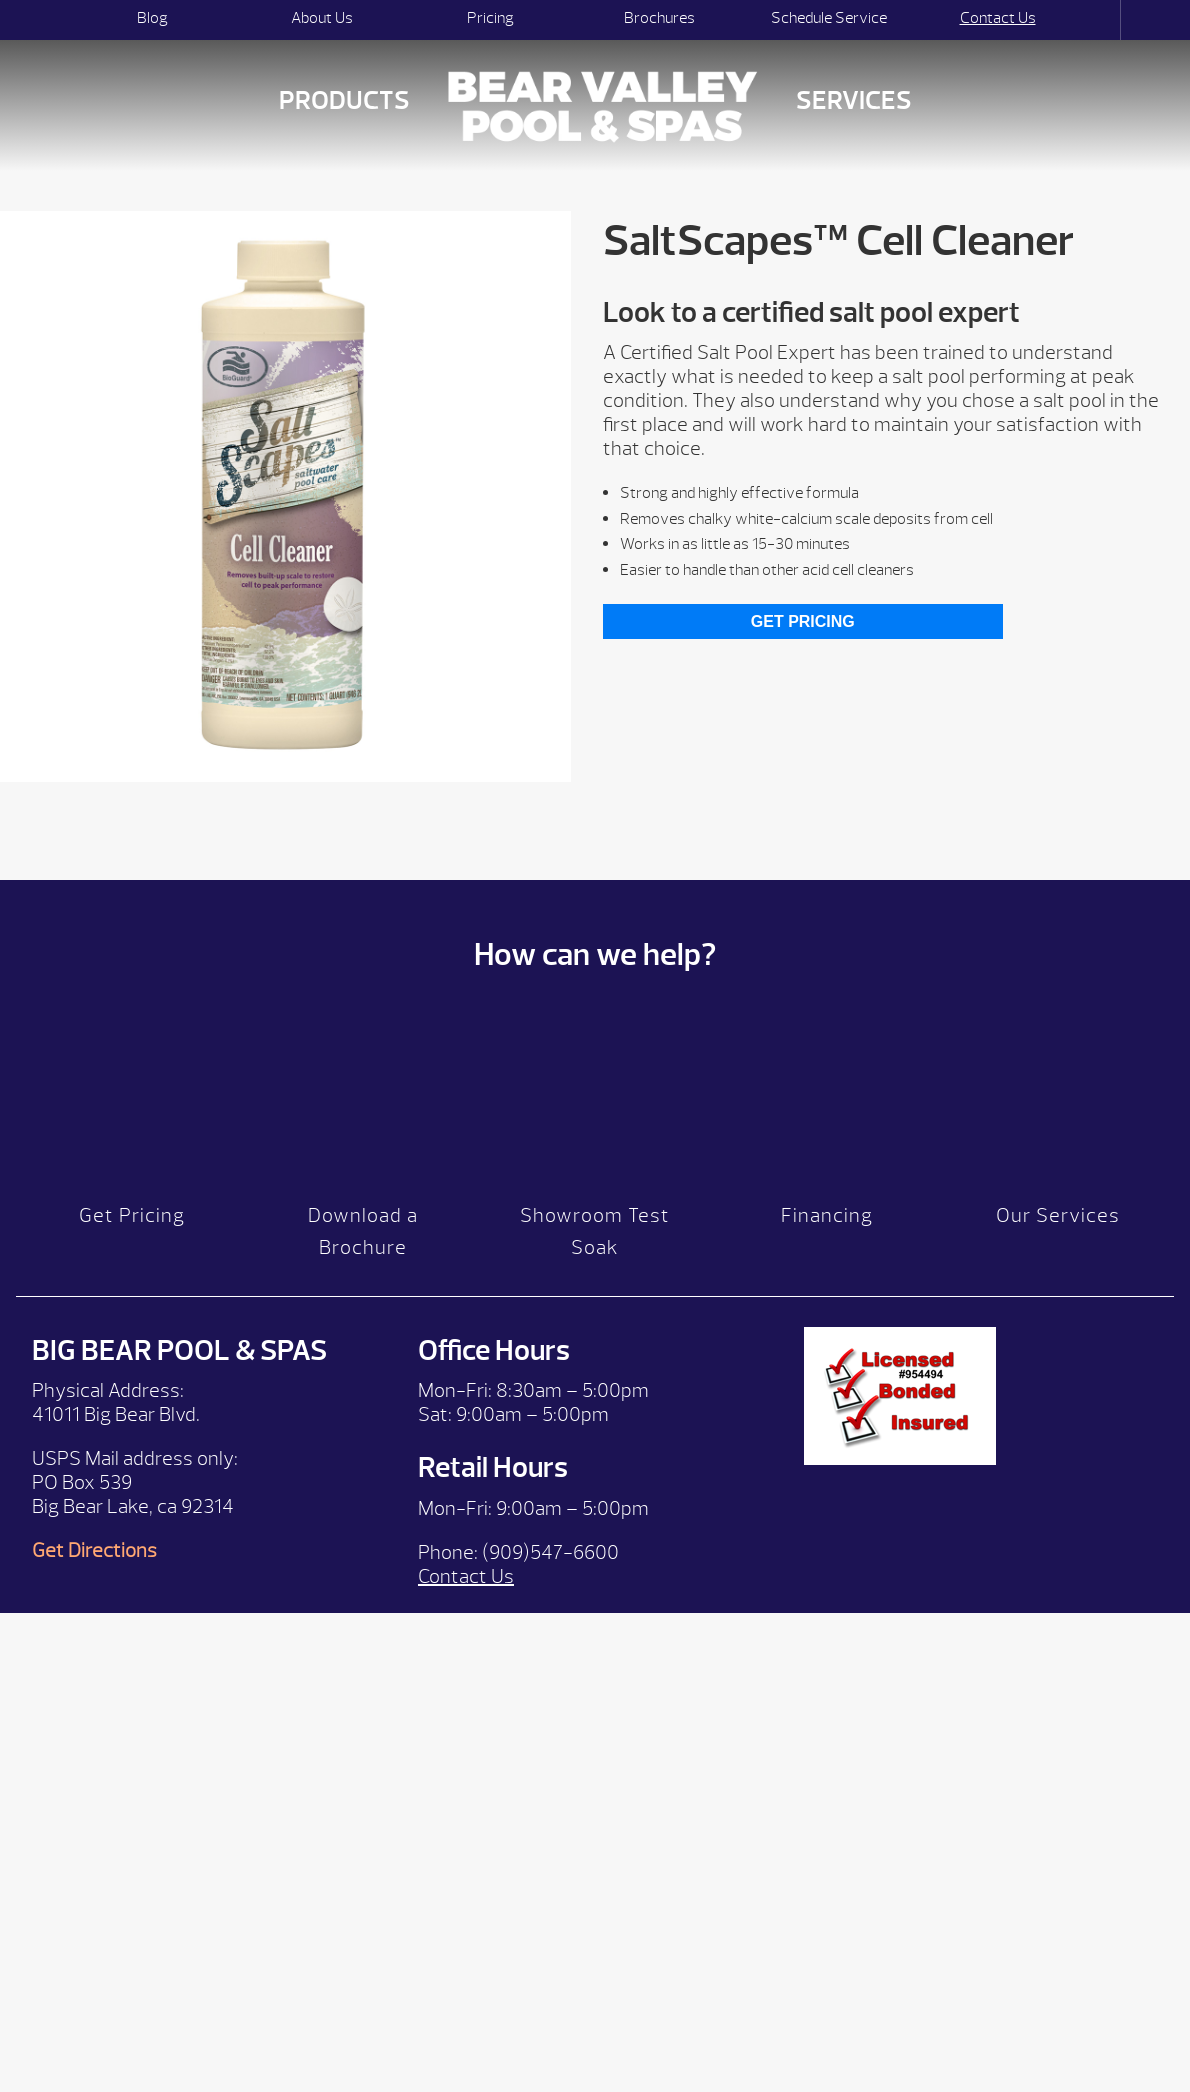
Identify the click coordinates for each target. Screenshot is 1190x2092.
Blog (152, 18)
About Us (322, 18)
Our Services (1058, 1225)
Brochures (659, 18)
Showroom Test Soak (595, 1241)
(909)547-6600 (550, 1561)
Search (1102, 20)
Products (344, 100)
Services (854, 100)
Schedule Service (829, 18)
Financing (827, 1225)
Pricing (490, 18)
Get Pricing (803, 621)
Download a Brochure (363, 1241)
